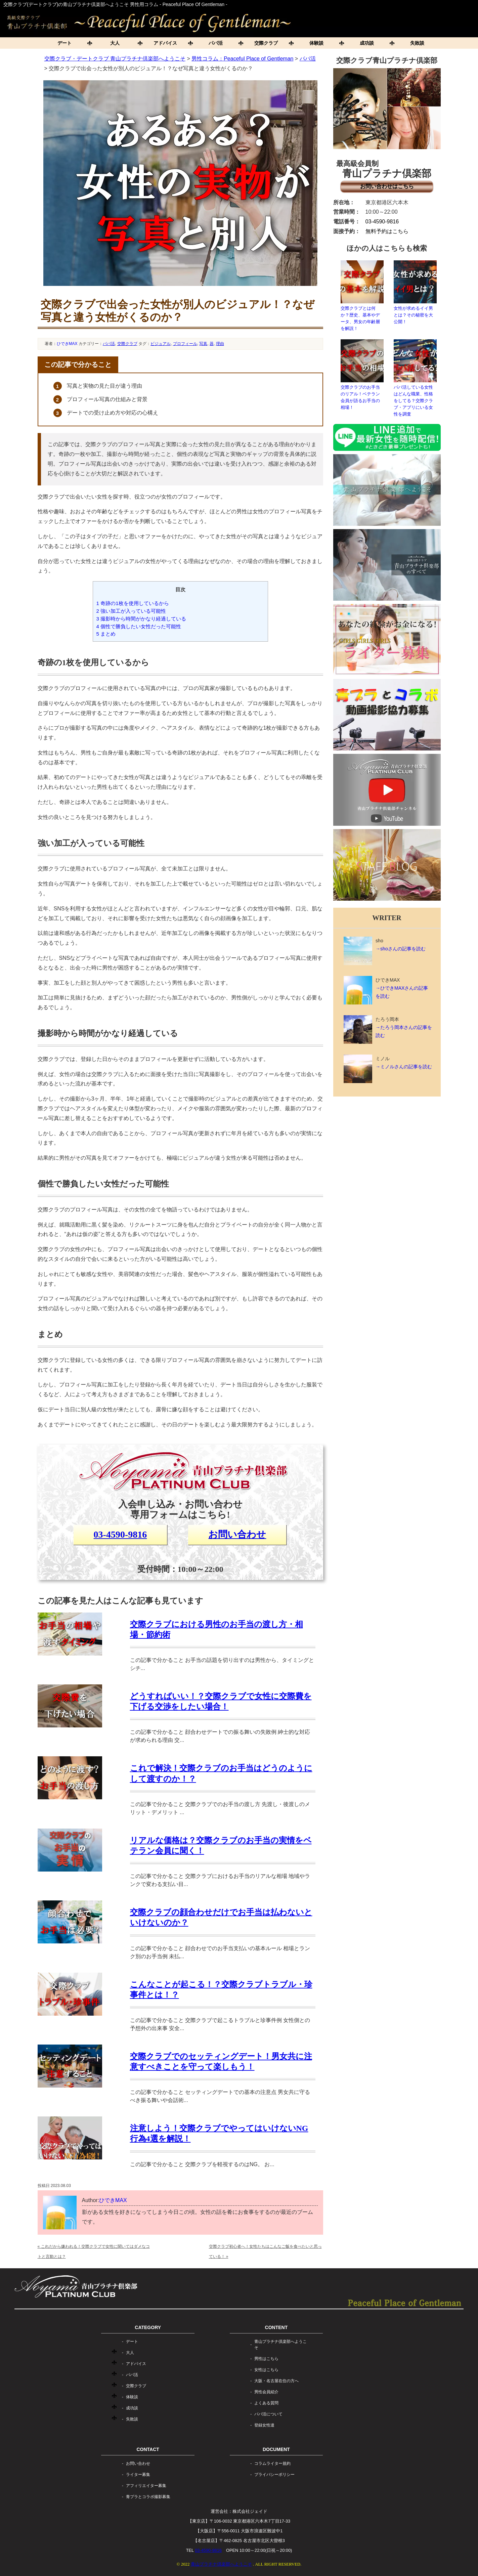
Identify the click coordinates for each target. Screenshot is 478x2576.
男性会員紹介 (266, 2392)
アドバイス (165, 43)
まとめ (106, 634)
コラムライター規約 (272, 2463)
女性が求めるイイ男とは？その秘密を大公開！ (415, 292)
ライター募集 (138, 2474)
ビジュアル (160, 343)
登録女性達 (264, 2425)
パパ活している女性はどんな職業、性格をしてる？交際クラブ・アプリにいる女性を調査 (415, 378)
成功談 (367, 43)
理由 (220, 343)
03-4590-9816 (120, 1534)
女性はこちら (266, 2369)
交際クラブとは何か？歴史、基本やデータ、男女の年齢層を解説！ (362, 295)
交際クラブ (266, 43)
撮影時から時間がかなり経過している (141, 618)
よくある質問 (266, 2403)
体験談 (316, 43)
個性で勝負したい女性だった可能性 (138, 626)
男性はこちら (266, 2358)
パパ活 (216, 43)
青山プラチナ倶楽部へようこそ (280, 2344)
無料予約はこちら (386, 231)
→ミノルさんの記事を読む (404, 1066)
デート (64, 43)
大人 (115, 43)
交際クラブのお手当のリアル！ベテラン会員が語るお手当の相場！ (362, 374)
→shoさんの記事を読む (401, 948)
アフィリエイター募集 (146, 2485)
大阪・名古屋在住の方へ (276, 2380)
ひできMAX (67, 343)
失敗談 (417, 43)
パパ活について (268, 2414)
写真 (203, 343)
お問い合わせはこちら (387, 186)
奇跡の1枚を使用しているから (132, 603)
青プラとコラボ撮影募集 (148, 2496)
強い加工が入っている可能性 (131, 611)
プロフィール (185, 343)
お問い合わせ (237, 1534)
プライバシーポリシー (274, 2474)
